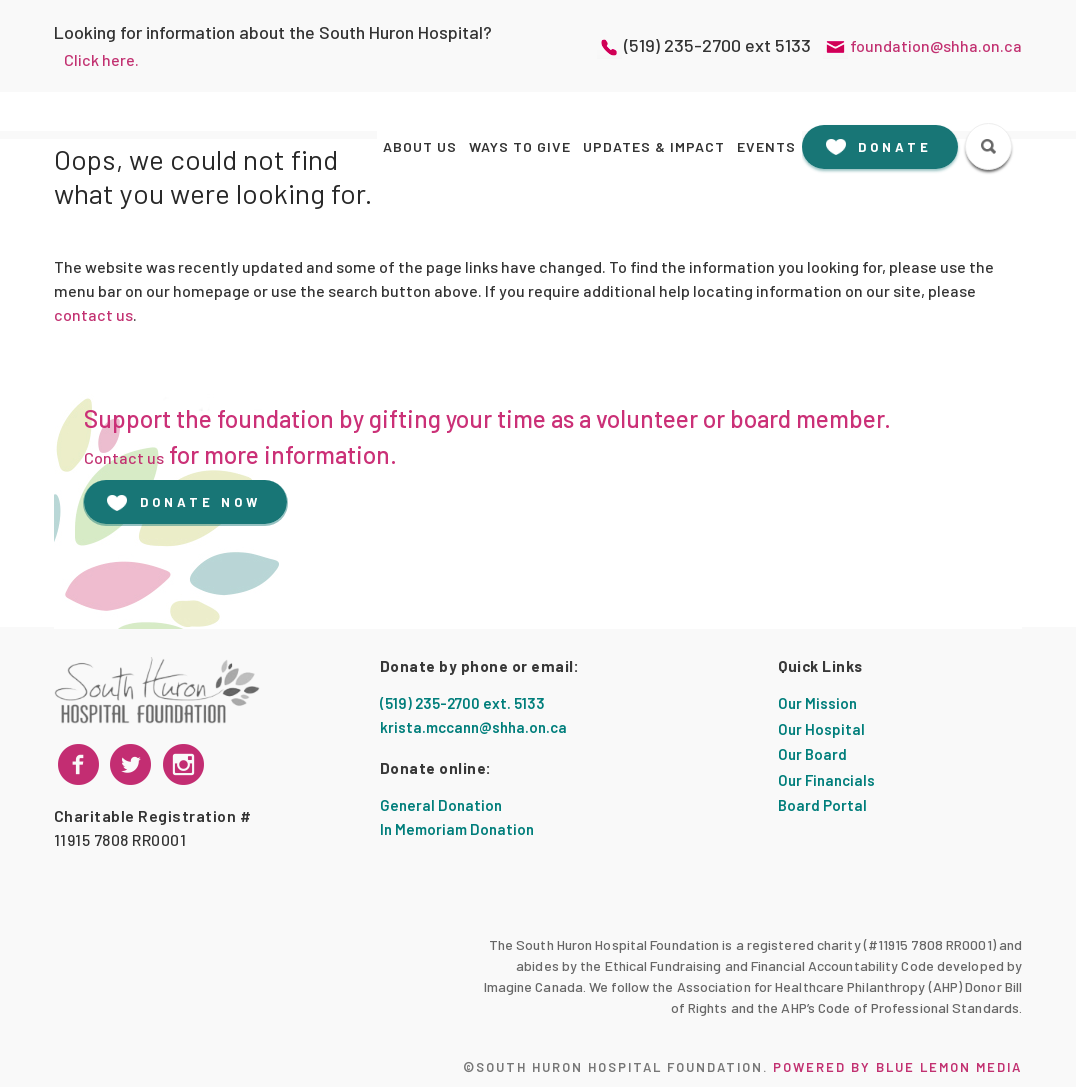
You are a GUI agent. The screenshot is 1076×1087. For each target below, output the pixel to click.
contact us (93, 314)
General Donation (441, 805)
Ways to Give (520, 146)
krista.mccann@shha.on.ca (473, 727)
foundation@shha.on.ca (936, 45)
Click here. (101, 59)
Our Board (812, 754)
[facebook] (78, 764)
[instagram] (130, 764)
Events (766, 146)
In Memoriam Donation (457, 829)
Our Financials (826, 780)
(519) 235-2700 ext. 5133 (462, 703)
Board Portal (822, 805)
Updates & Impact (654, 146)
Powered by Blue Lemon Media (897, 1067)
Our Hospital (821, 729)
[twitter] (183, 764)
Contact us (124, 457)
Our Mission (817, 703)
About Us (420, 146)
